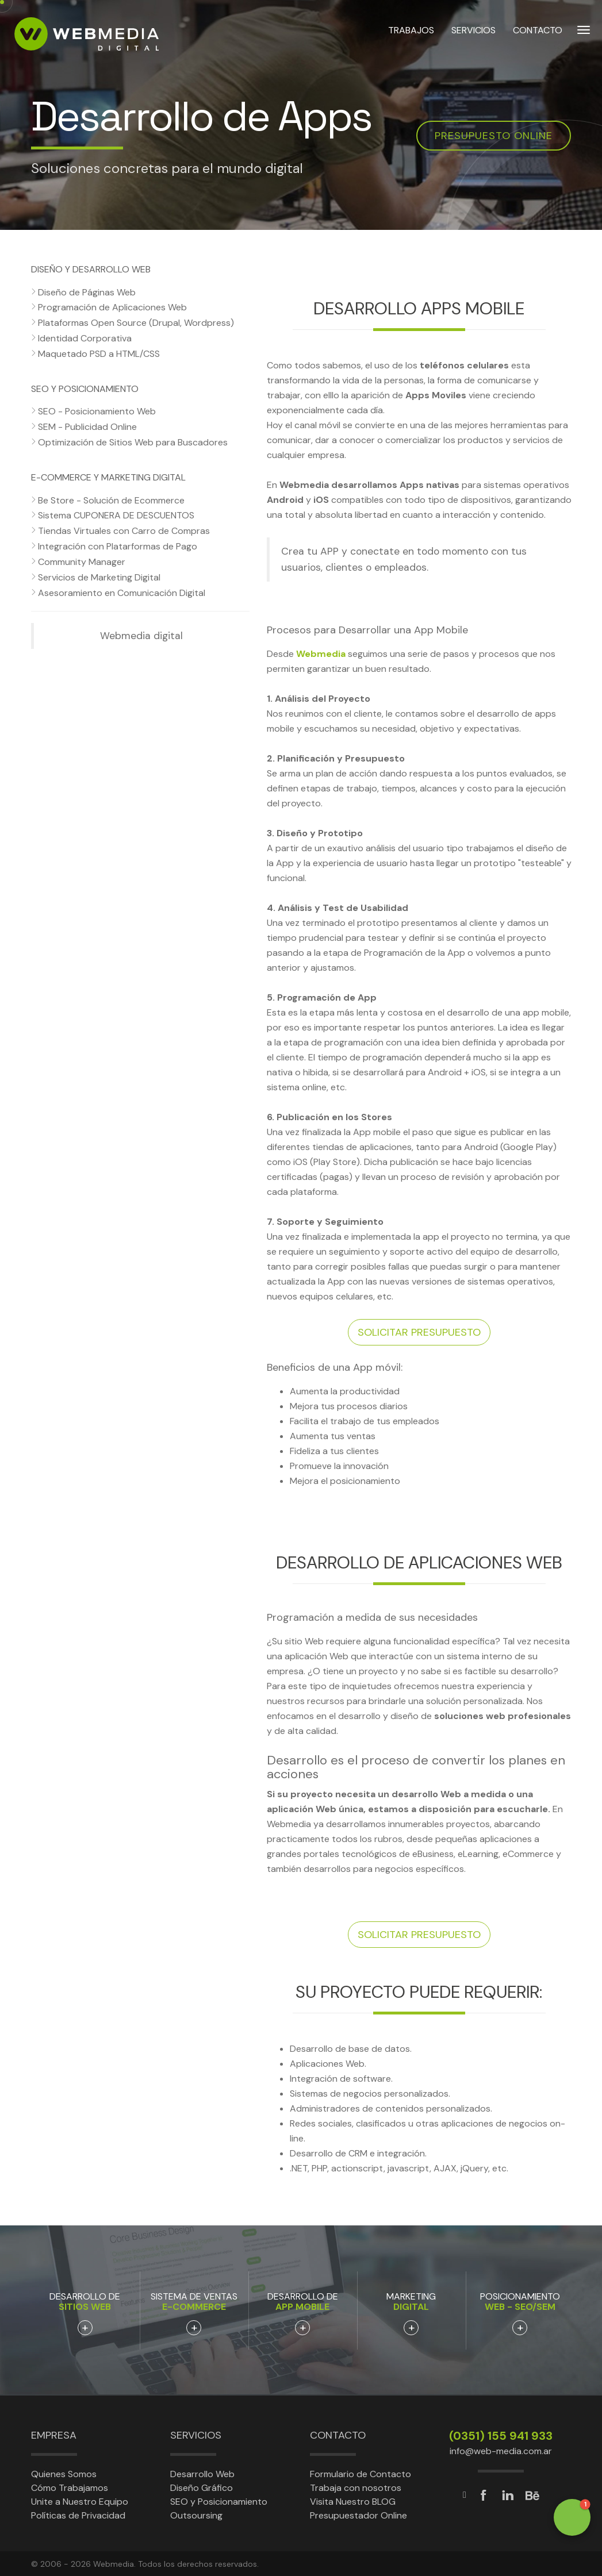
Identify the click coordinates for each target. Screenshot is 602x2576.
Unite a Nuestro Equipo (79, 2502)
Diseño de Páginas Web (87, 292)
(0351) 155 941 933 (501, 2435)
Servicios (195, 2435)
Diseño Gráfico (201, 2488)
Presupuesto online (494, 136)
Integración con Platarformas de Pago (117, 546)
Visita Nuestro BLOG (353, 2502)
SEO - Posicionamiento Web (97, 411)
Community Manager (81, 562)
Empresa (53, 2435)
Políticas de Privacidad (78, 2515)
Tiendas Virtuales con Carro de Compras (124, 531)
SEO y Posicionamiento (218, 2502)
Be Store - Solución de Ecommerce (111, 500)
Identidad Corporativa (85, 338)
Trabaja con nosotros (355, 2488)
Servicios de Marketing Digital (99, 577)
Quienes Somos (64, 2474)
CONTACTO (537, 34)
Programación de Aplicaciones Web (112, 307)
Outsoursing (196, 2515)
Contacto (338, 2435)
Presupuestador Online (358, 2515)
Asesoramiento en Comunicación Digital (121, 593)
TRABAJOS (411, 34)
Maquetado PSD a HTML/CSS (99, 354)
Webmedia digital (141, 635)
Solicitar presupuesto (419, 1332)
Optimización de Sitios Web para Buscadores (133, 442)
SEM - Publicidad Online (87, 427)
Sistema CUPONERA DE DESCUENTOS (116, 515)
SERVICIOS (473, 34)
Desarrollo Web (202, 2474)
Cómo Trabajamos (69, 2488)
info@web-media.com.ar (501, 2451)
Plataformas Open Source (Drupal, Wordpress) (136, 323)
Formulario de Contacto (360, 2474)
